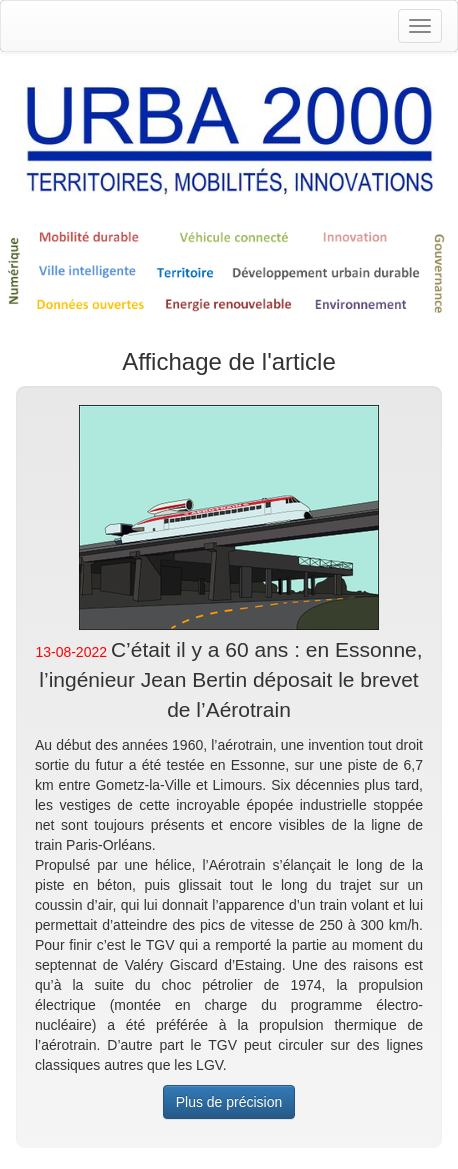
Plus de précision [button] (229, 1102)
